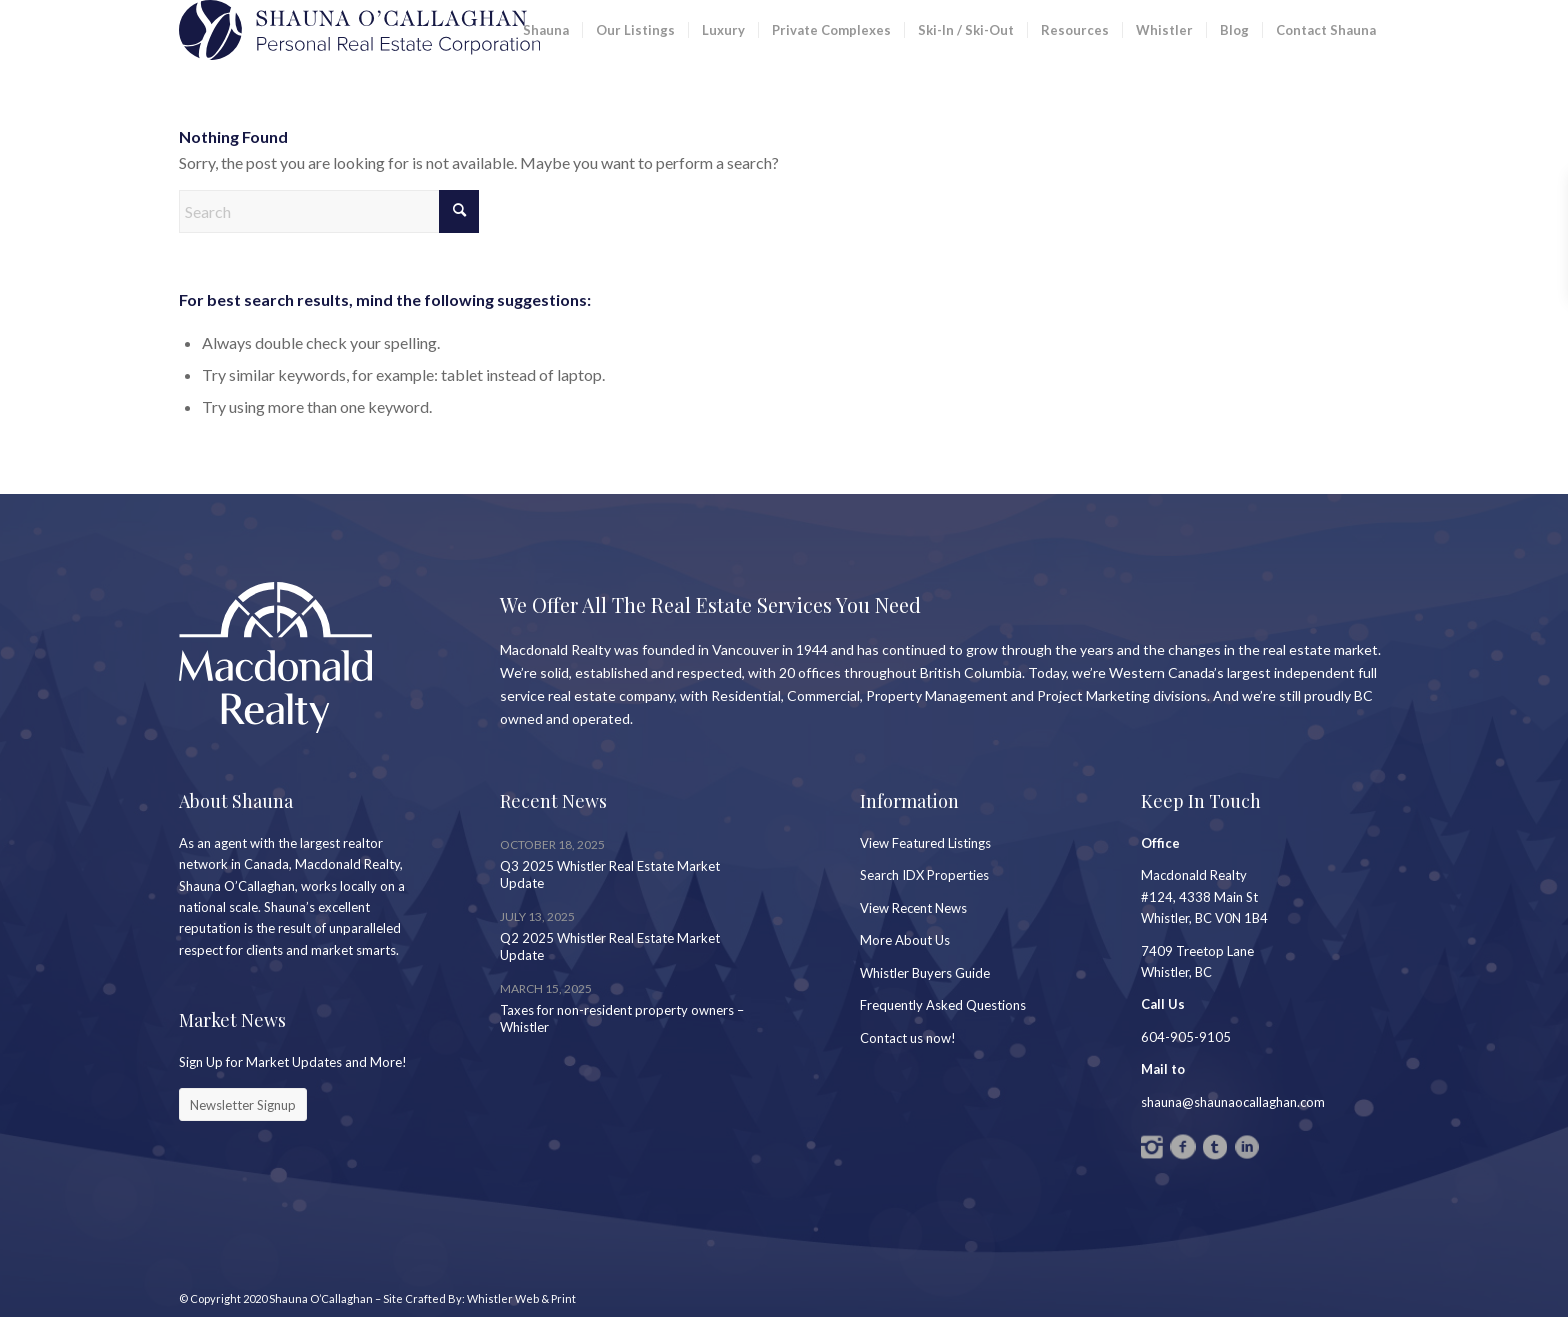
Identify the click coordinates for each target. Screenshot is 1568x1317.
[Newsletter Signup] (243, 1105)
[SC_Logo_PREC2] (359, 30)
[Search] (329, 211)
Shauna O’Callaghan (321, 1298)
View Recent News (913, 908)
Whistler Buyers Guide (925, 973)
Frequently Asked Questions (943, 1005)
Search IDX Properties (924, 875)
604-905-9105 (1186, 1037)
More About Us (905, 940)
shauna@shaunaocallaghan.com (1233, 1102)
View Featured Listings (925, 843)
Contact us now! (908, 1038)
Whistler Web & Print (521, 1298)
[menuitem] (546, 30)
